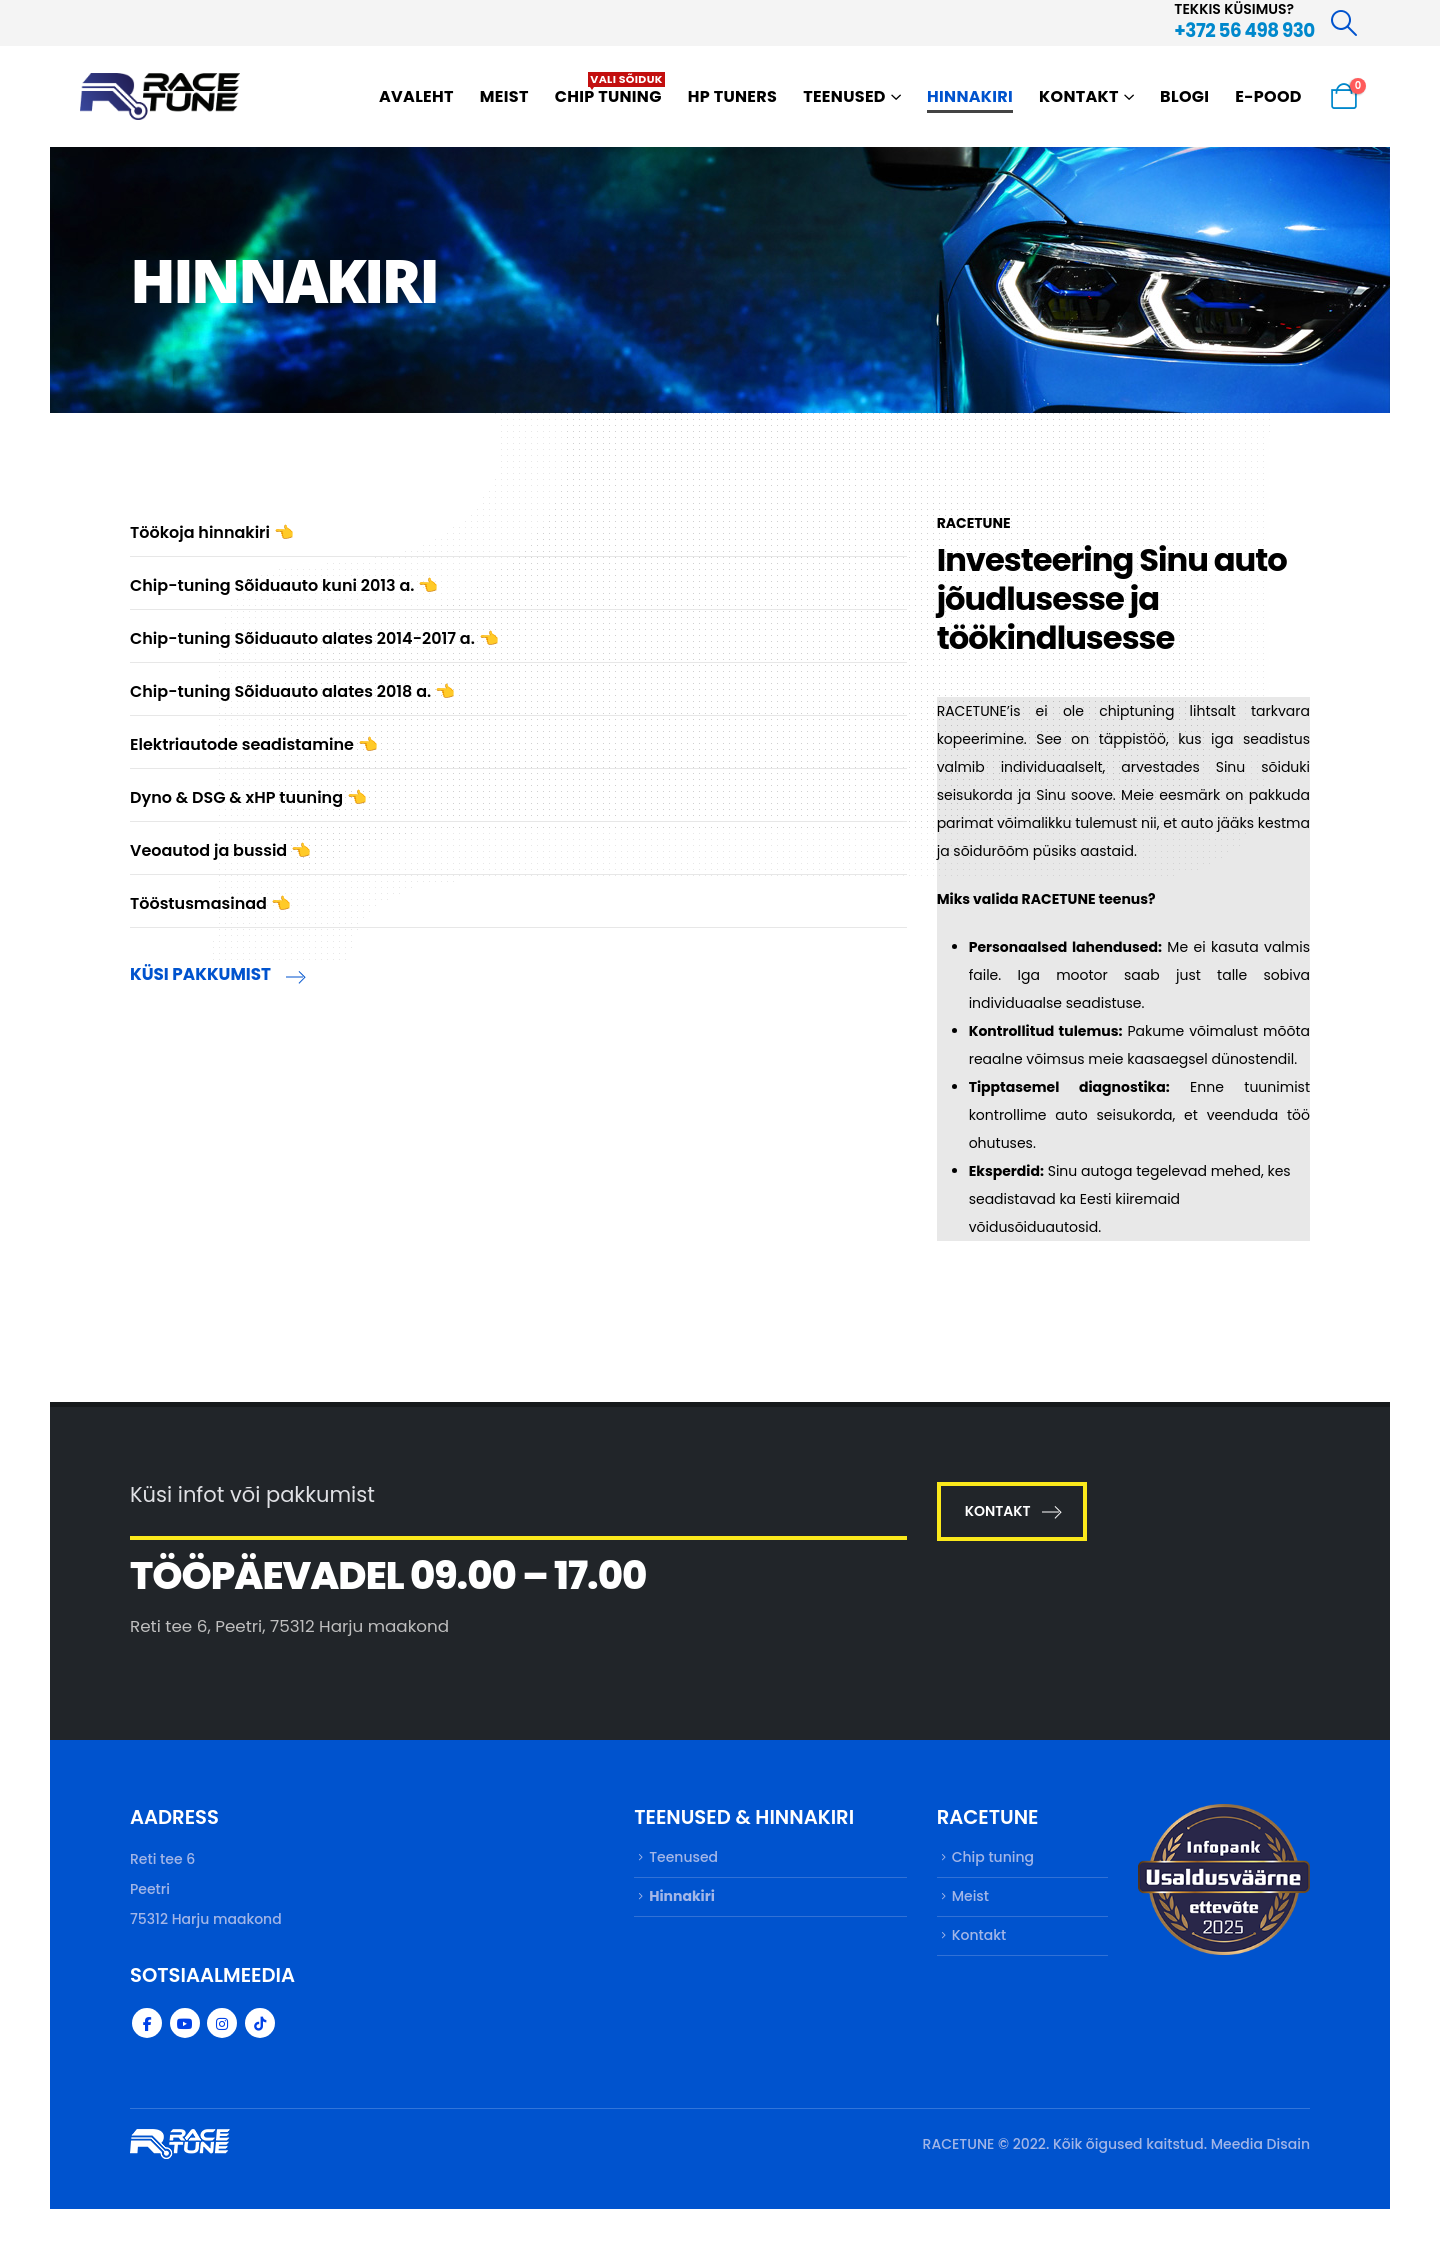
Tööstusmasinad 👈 (210, 903)
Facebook (147, 2023)
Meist (504, 96)
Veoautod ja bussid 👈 (220, 850)
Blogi (1184, 96)
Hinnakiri (970, 96)
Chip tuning (610, 89)
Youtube (185, 2023)
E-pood (1268, 96)
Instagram (222, 2023)
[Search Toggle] (1344, 23)
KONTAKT (1012, 1511)
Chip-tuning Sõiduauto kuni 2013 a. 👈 (284, 585)
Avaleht (416, 96)
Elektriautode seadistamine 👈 (254, 744)
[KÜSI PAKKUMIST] (518, 979)
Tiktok (260, 2023)
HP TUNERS (732, 96)
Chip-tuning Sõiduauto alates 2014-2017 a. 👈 (314, 638)
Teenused (844, 96)
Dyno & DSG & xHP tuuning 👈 (248, 797)
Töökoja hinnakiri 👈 (212, 532)
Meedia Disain (1260, 2144)
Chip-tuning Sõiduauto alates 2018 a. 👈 (292, 691)
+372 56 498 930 (1244, 30)
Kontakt (1079, 96)
